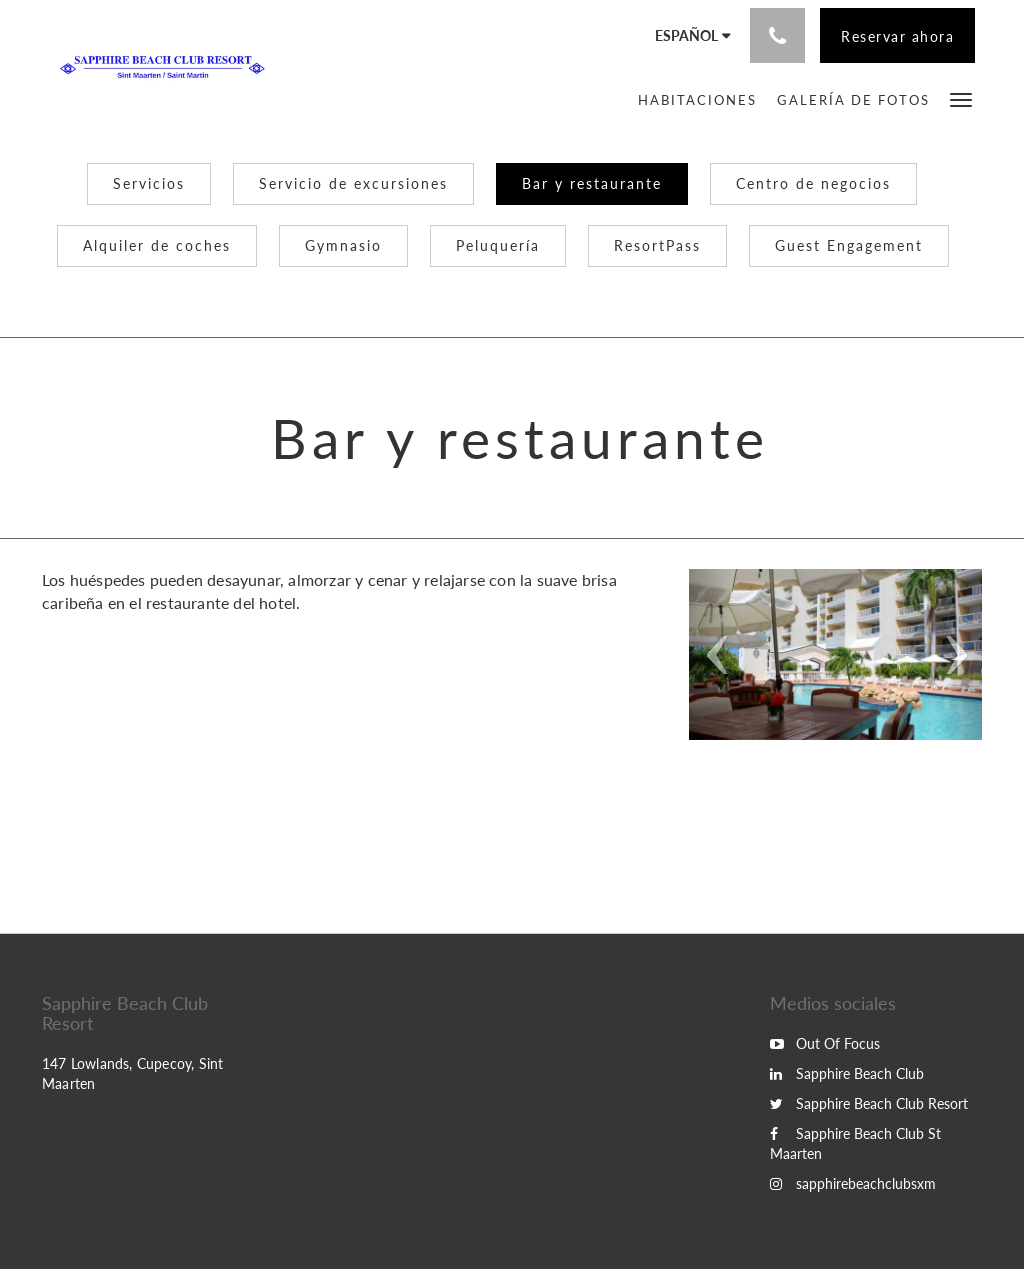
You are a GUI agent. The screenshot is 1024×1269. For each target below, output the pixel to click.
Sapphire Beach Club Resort (869, 1103)
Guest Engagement (849, 245)
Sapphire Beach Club (847, 1073)
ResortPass (657, 245)
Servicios (149, 183)
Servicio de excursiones (353, 183)
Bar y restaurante (592, 183)
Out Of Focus (825, 1043)
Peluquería (498, 245)
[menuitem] (697, 100)
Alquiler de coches (157, 245)
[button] (961, 98)
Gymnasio (343, 245)
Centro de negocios (813, 183)
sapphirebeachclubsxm (853, 1183)
